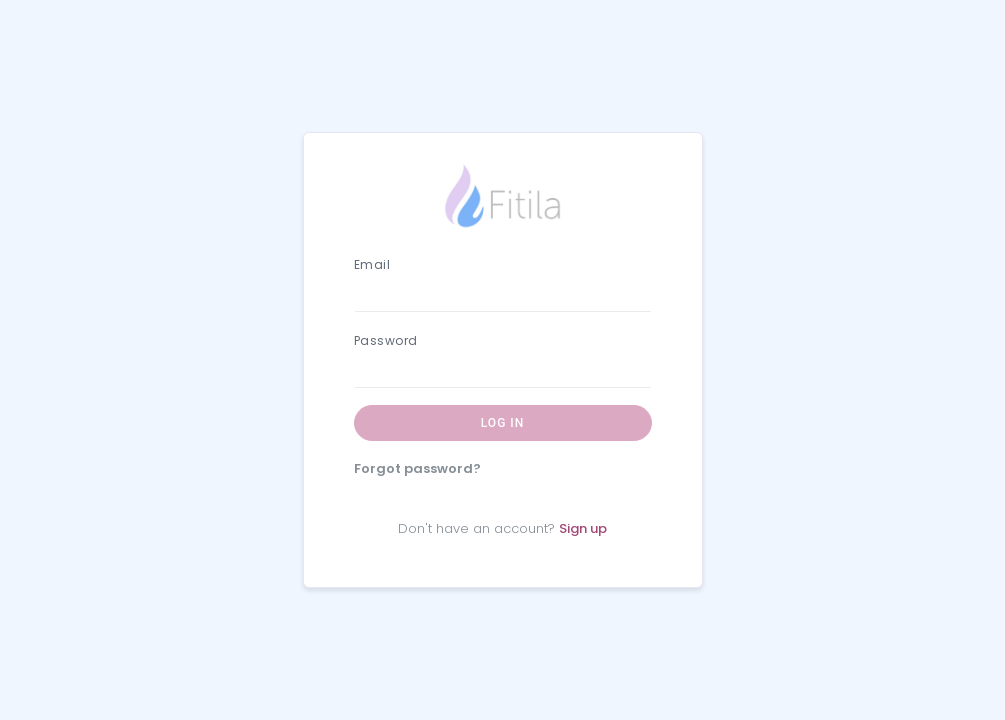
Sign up (583, 528)
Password (386, 340)
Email (372, 264)
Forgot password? (417, 468)
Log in (502, 423)
